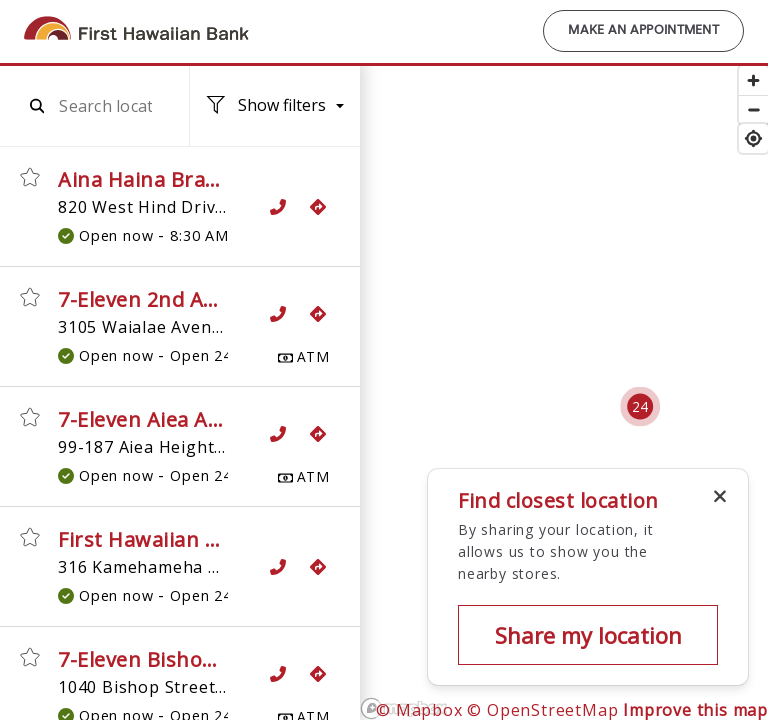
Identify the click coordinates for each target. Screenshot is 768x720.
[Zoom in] (753, 80)
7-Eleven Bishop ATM (162, 659)
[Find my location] (753, 138)
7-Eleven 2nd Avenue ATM (186, 299)
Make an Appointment (643, 31)
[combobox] (105, 106)
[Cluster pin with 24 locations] (640, 407)
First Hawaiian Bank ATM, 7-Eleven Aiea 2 (261, 539)
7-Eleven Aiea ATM (149, 419)
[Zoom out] (753, 109)
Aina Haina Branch (150, 179)
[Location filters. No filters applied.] (275, 106)
